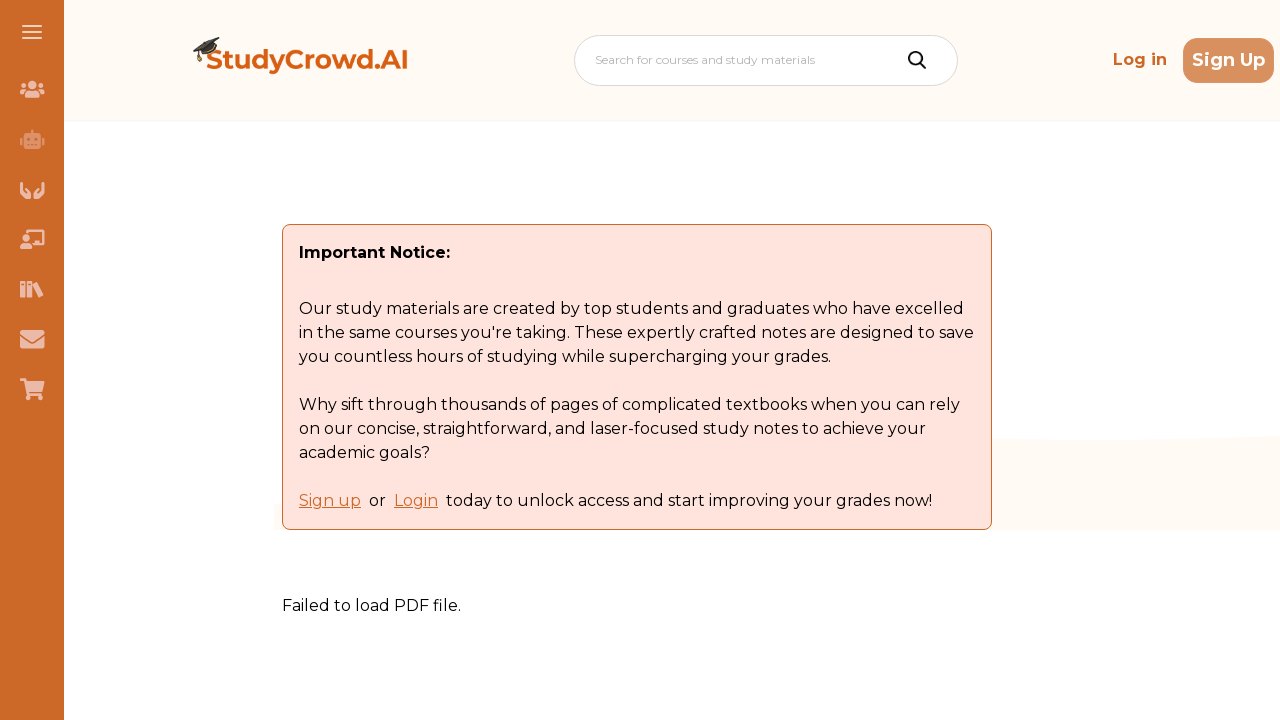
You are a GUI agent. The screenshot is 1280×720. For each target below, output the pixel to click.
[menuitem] (32, 89)
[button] (32, 32)
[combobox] (597, 60)
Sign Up (1228, 60)
